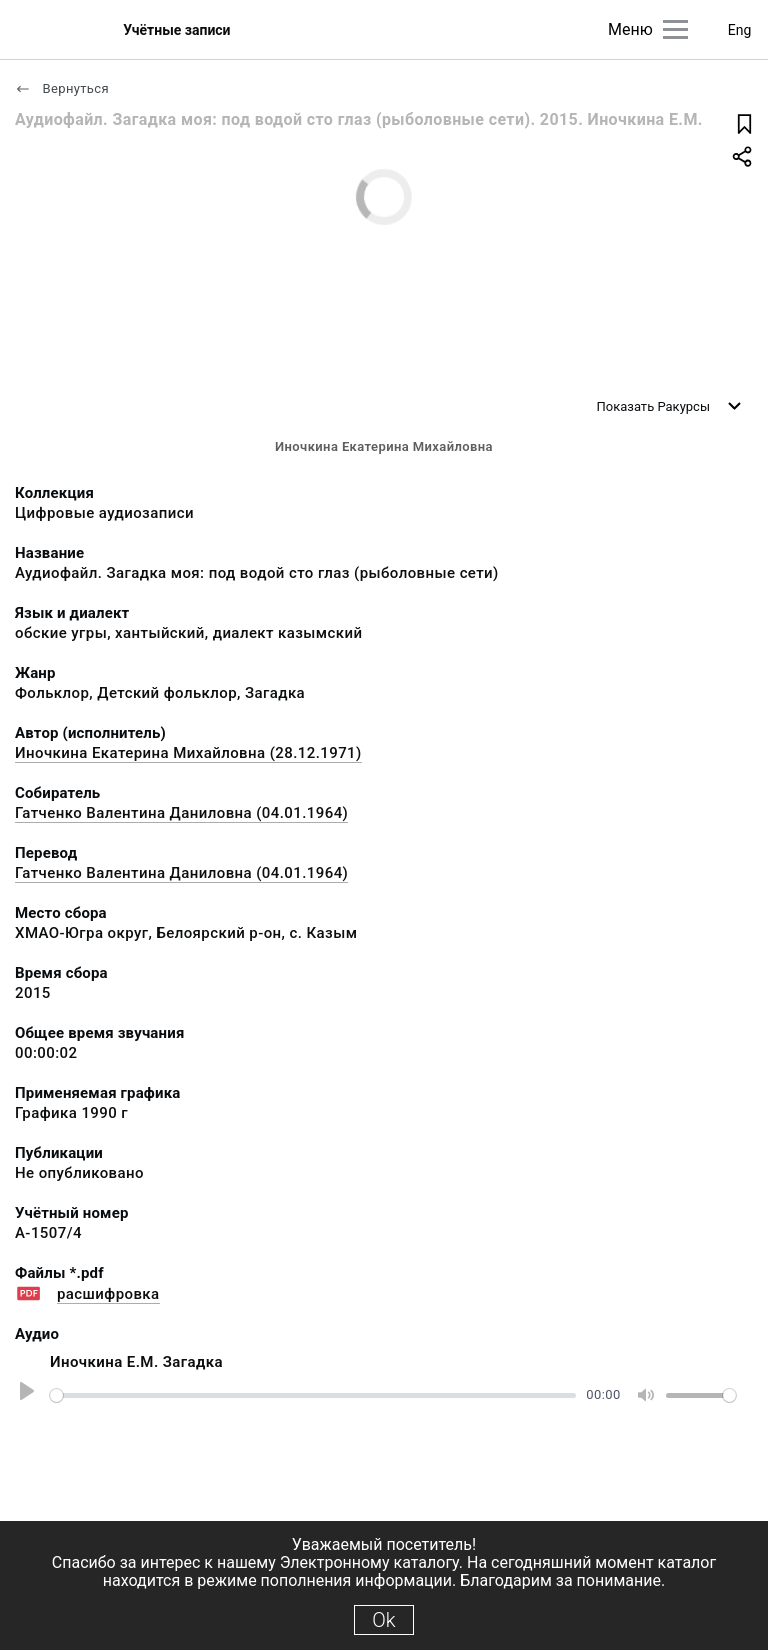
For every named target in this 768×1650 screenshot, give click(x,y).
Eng (740, 30)
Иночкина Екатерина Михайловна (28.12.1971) (188, 753)
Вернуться (62, 88)
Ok (383, 1620)
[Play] (24, 1395)
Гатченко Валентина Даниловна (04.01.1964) (181, 813)
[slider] (313, 1395)
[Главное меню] (675, 29)
